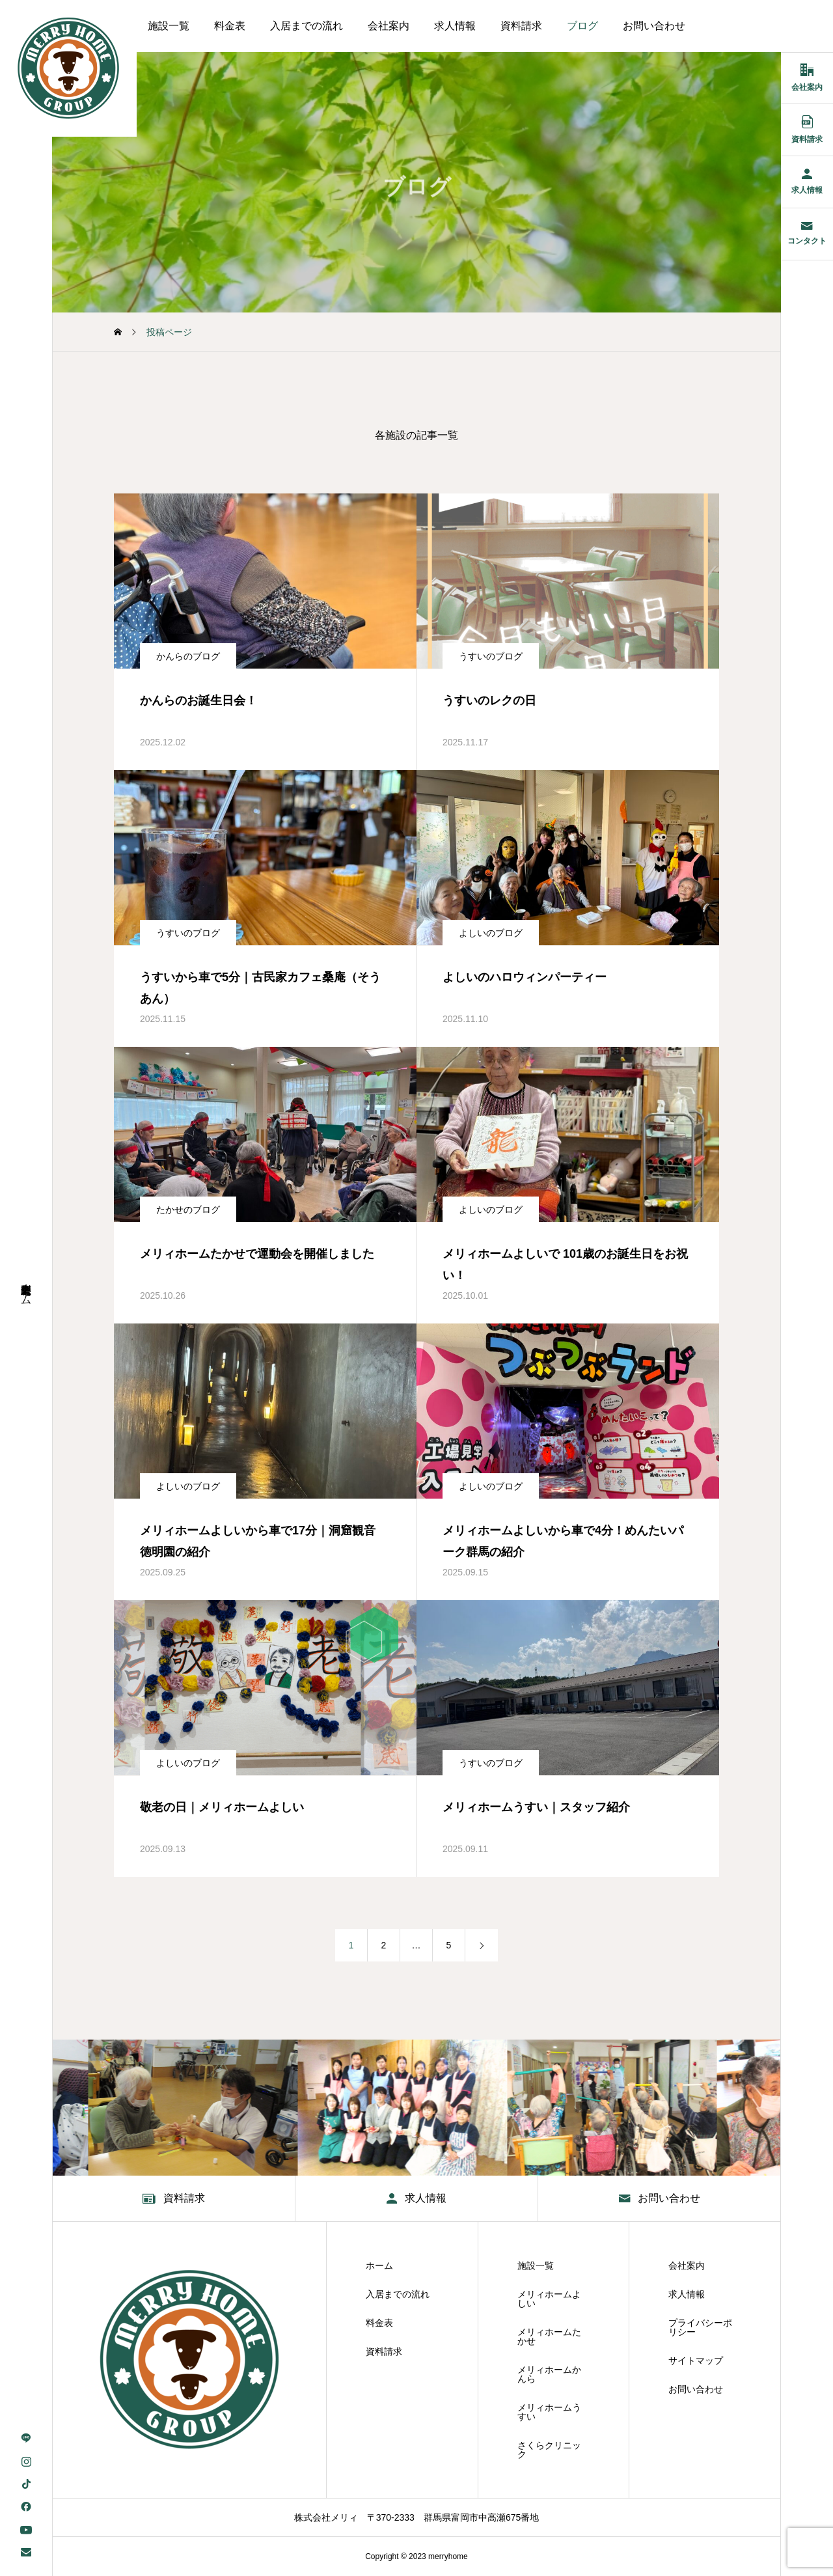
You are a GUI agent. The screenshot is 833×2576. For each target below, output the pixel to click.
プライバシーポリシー (700, 2327)
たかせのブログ (188, 1209)
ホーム (379, 2265)
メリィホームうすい (549, 2412)
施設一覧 (168, 25)
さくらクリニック (549, 2450)
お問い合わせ (654, 25)
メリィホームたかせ (549, 2336)
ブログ (582, 25)
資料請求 (521, 25)
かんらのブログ (188, 656)
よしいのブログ (491, 933)
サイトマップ (695, 2360)
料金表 (229, 25)
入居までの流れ (306, 25)
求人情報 (455, 25)
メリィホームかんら (549, 2374)
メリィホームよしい (549, 2299)
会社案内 (388, 25)
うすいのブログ (491, 656)
